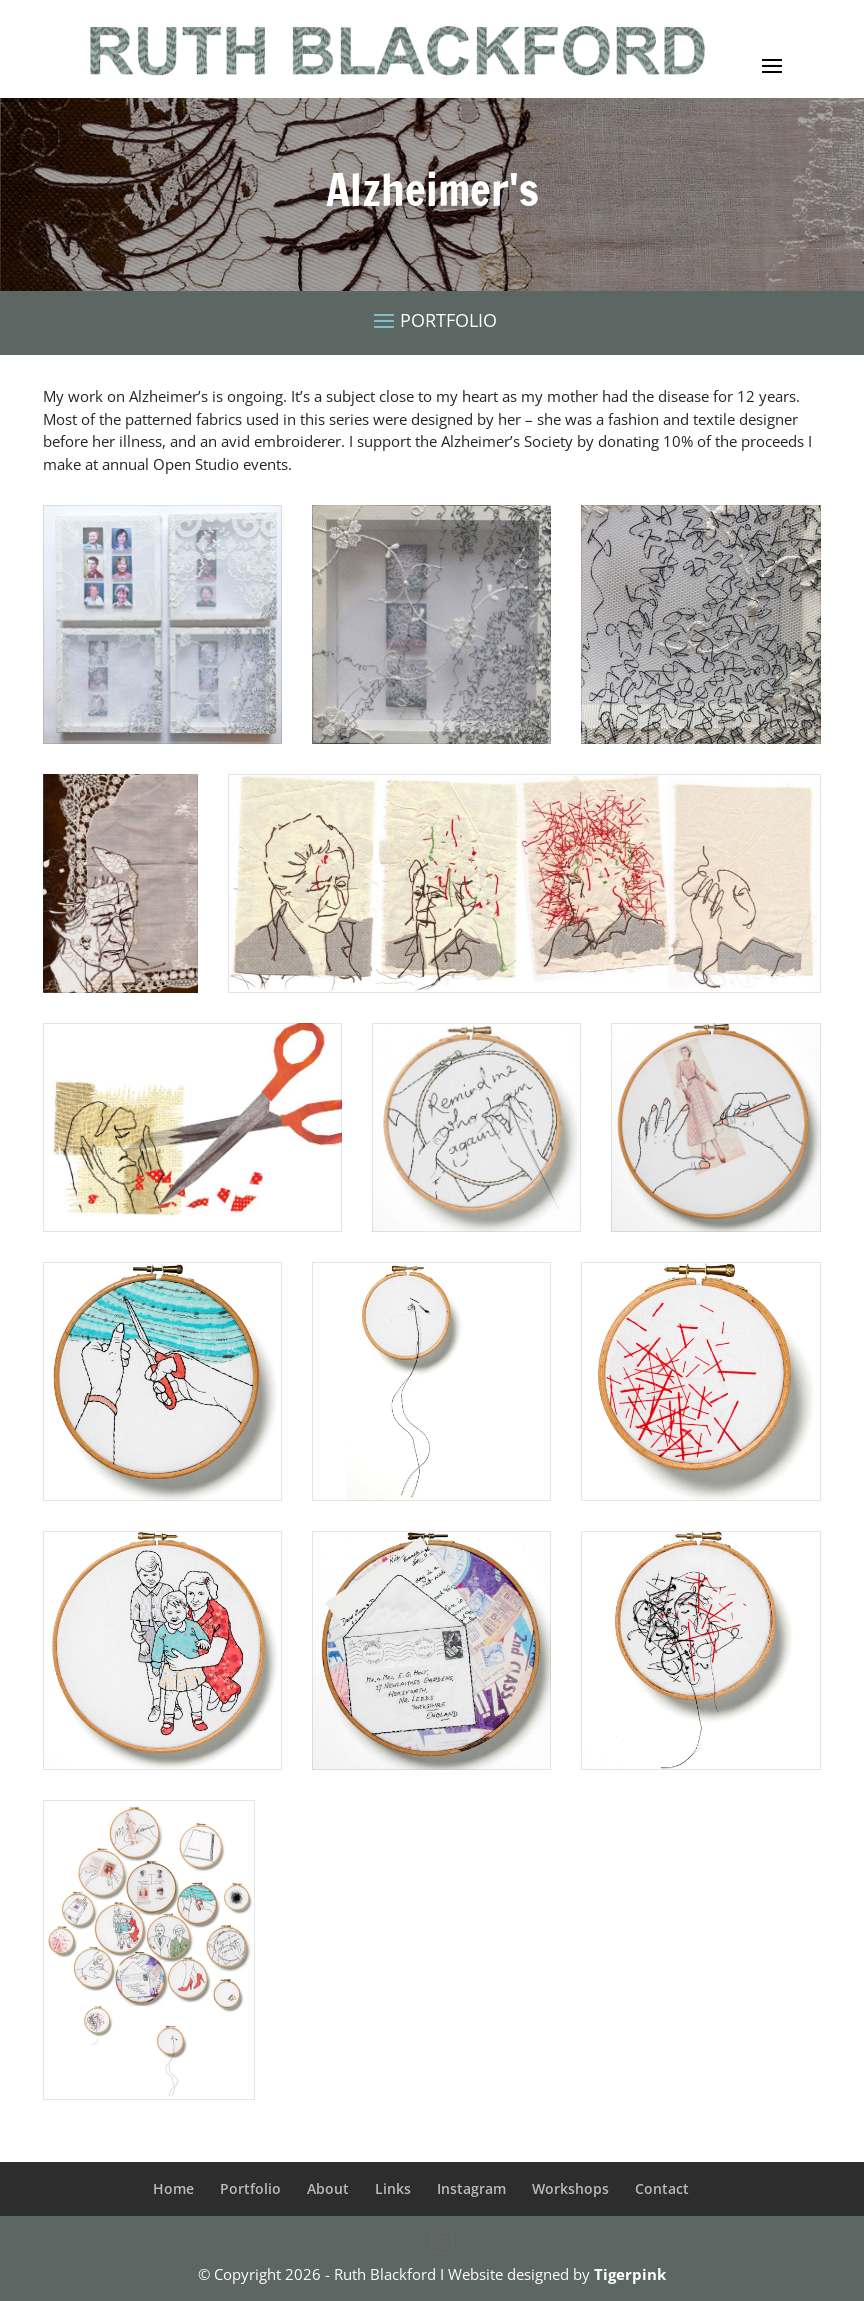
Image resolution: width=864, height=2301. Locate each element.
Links (393, 2188)
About (328, 2188)
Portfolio (250, 2188)
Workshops (570, 2188)
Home (173, 2188)
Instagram (471, 2188)
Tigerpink (630, 2274)
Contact (662, 2188)
